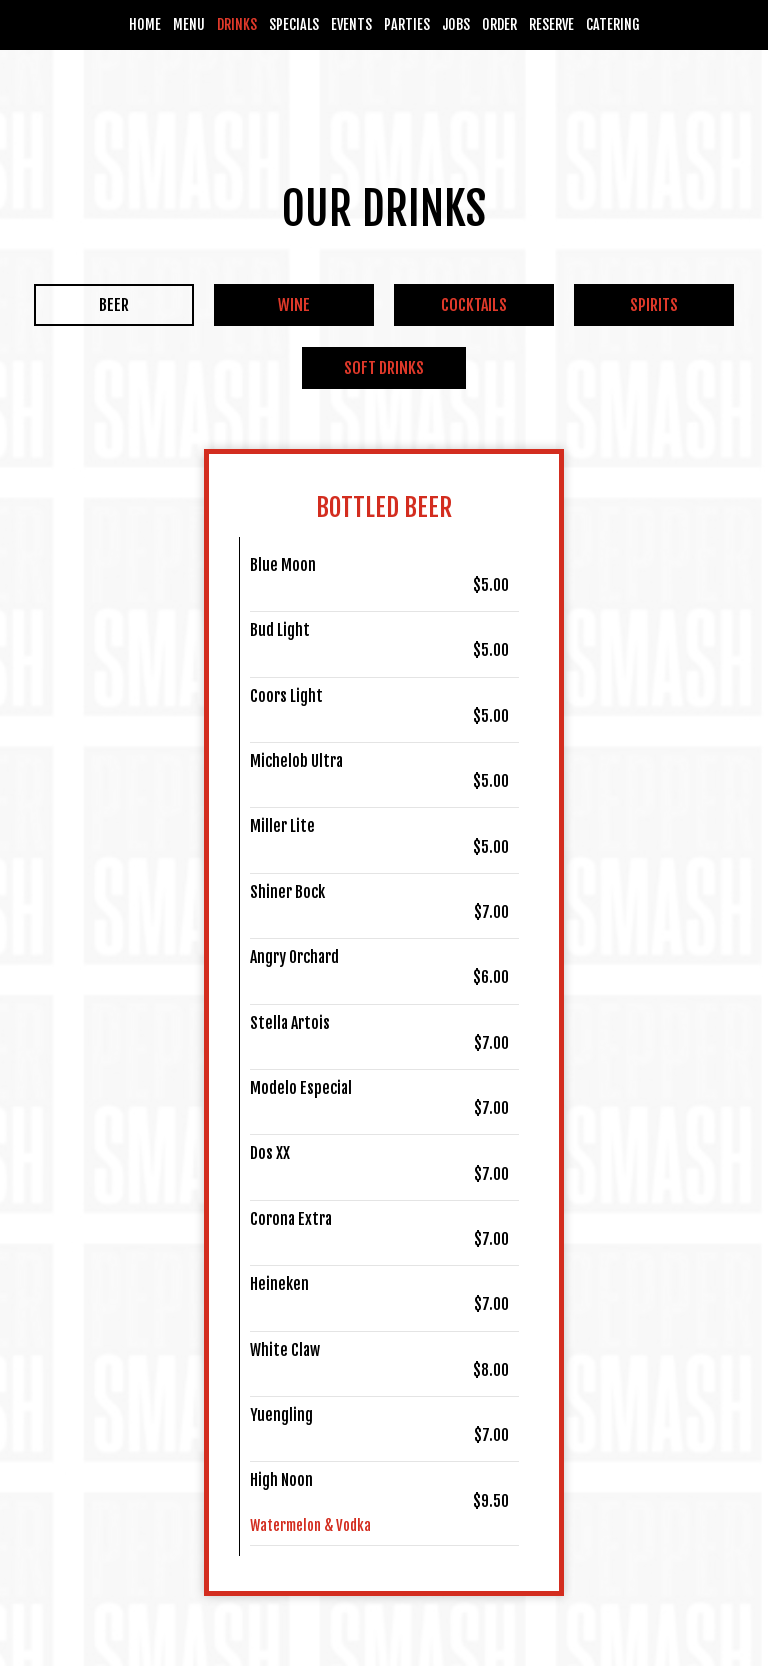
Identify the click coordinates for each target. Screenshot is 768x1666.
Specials (294, 24)
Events (351, 24)
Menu (189, 24)
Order (499, 24)
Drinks (237, 24)
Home (145, 24)
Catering (613, 24)
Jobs (456, 24)
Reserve (551, 24)
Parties (407, 24)
